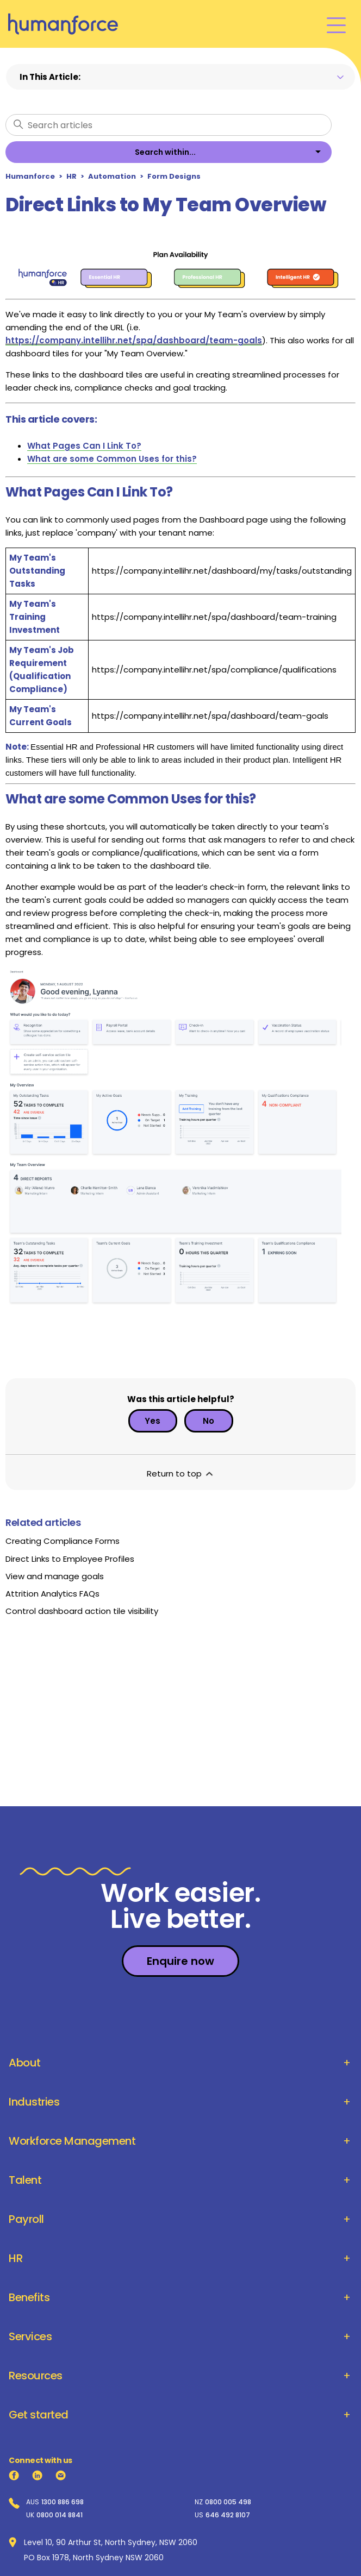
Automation (112, 176)
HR (71, 176)
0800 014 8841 (59, 2515)
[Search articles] (168, 125)
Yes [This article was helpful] (152, 1421)
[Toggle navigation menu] (336, 24)
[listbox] (168, 152)
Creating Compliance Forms (62, 1541)
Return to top (181, 1473)
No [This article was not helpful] (208, 1421)
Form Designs (174, 176)
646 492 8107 (228, 2515)
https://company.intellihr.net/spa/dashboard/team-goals (133, 340)
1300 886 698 (62, 2502)
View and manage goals (54, 1576)
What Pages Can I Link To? (84, 445)
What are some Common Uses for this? (112, 458)
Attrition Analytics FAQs (52, 1593)
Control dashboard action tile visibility (81, 1611)
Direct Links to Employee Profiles (69, 1559)
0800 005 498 (228, 2502)
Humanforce (30, 176)
